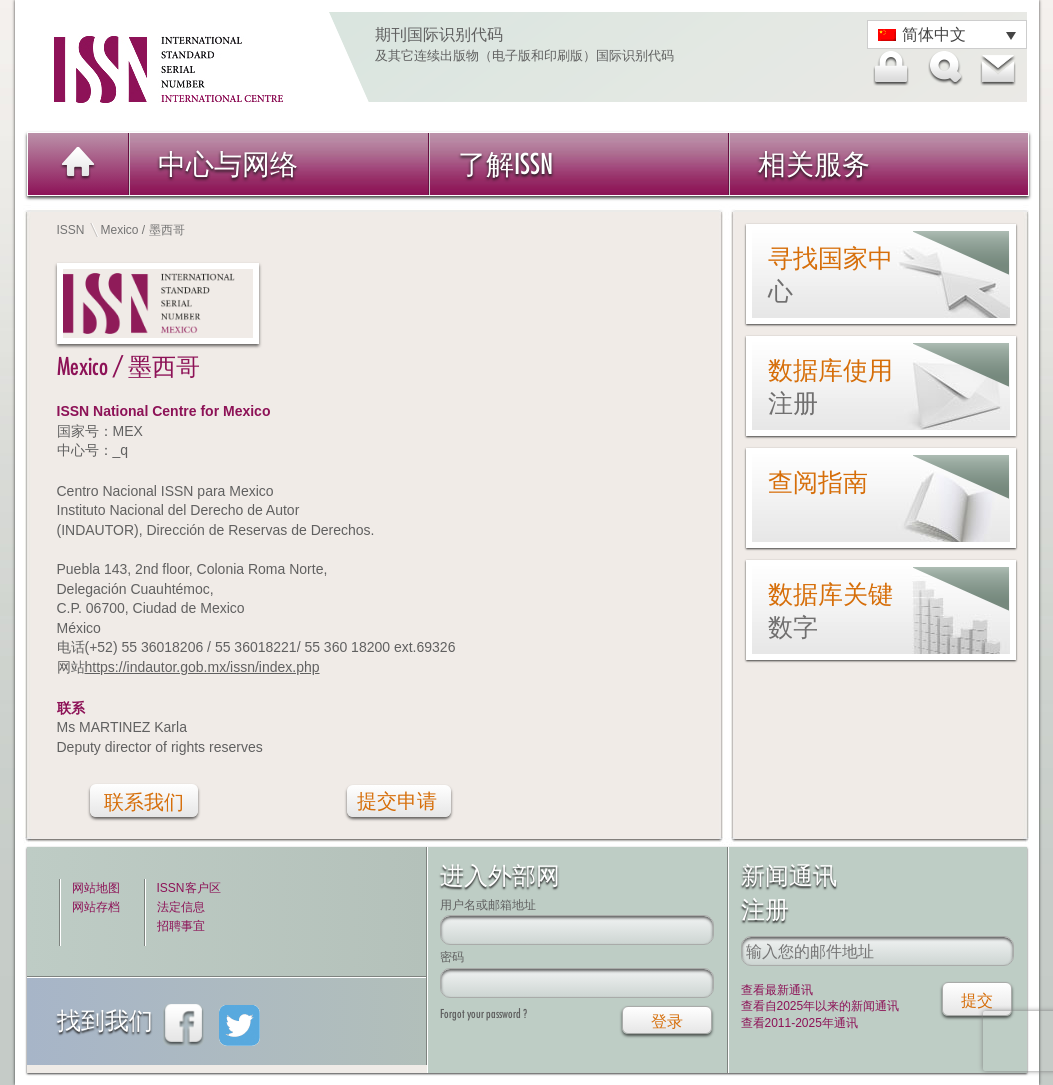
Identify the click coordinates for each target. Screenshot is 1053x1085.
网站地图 (96, 888)
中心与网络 (228, 163)
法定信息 (181, 907)
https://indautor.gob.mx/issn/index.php (202, 667)
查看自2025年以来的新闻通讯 (820, 1006)
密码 (452, 956)
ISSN (71, 230)
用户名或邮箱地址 (488, 904)
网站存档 (96, 907)
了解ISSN (505, 163)
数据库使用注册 (830, 386)
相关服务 (814, 163)
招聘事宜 (181, 926)
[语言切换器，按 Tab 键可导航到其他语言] (947, 34)
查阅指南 (818, 482)
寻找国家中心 (830, 274)
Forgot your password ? (483, 1013)
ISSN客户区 (189, 888)
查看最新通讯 (777, 990)
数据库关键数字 (830, 610)
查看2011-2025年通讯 (799, 1023)
